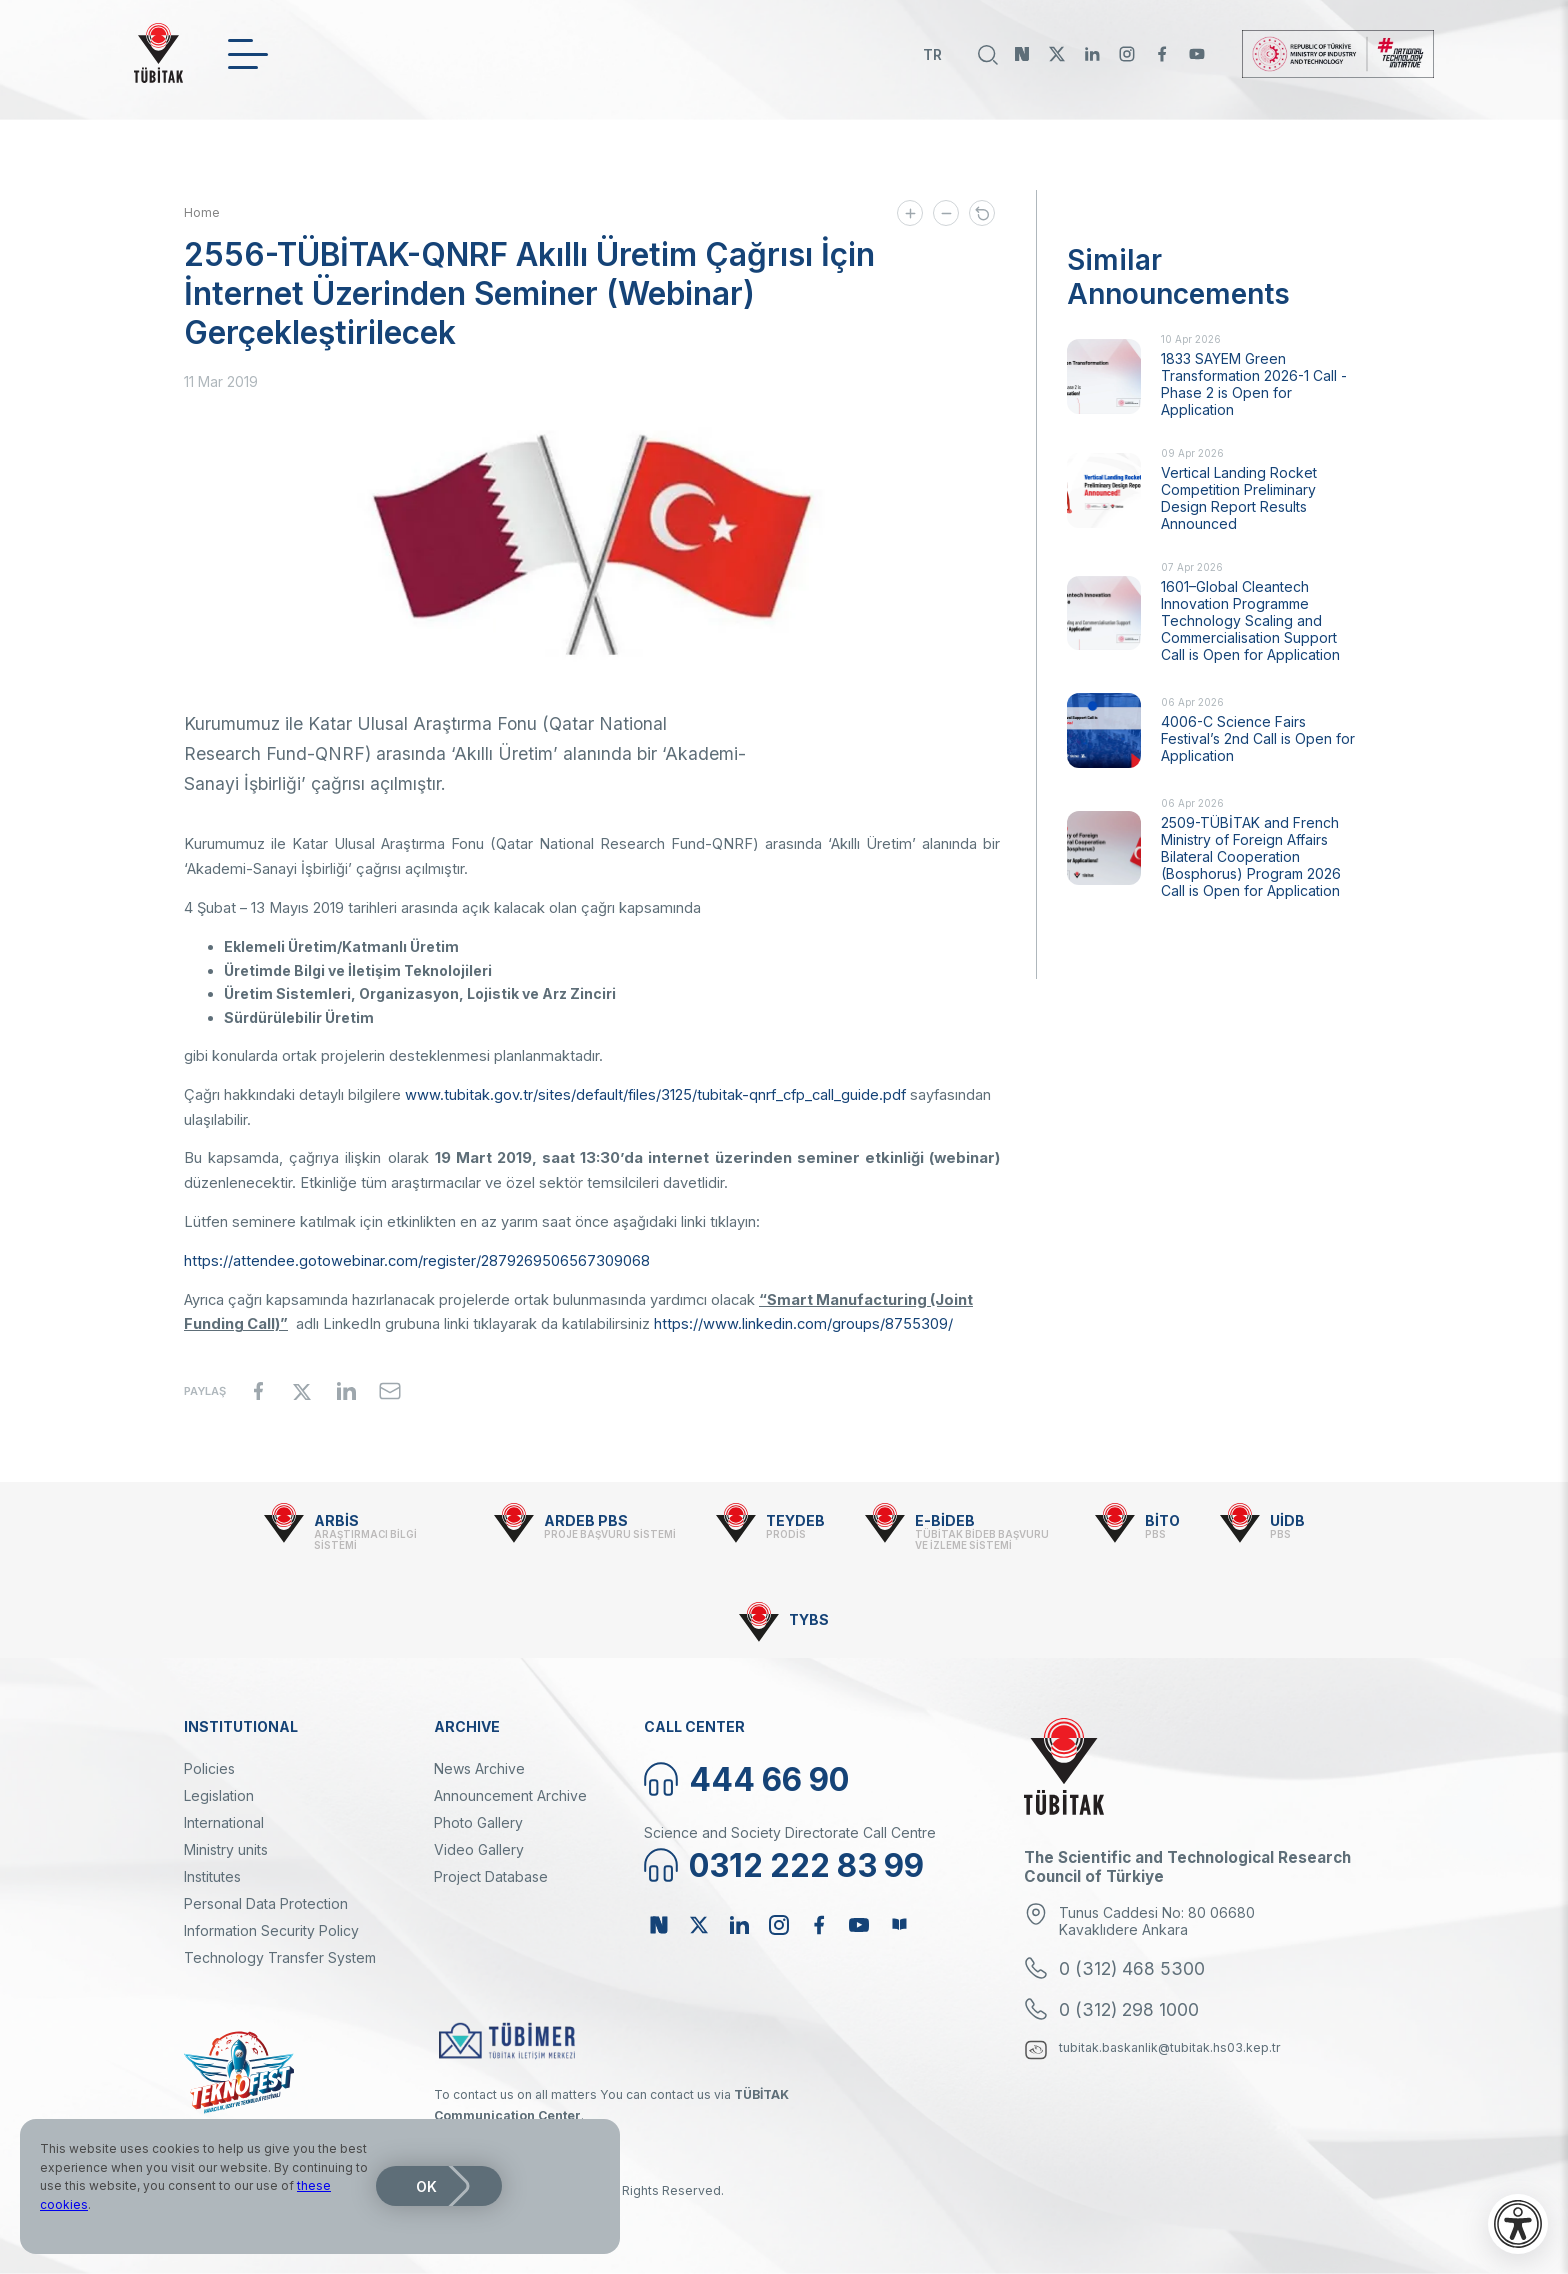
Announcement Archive (510, 1795)
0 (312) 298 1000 (1129, 2009)
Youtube (1197, 54)
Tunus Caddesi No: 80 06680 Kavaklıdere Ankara (1157, 1921)
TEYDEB (795, 1520)
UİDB (1287, 1520)
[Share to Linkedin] (346, 1391)
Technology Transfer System (280, 1957)
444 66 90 (769, 1779)
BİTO (1162, 1520)
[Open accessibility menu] (1518, 2224)
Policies (209, 1768)
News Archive (479, 1768)
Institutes (212, 1876)
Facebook (1162, 54)
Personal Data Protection (266, 1903)
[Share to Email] (390, 1391)
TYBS (809, 1619)
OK (426, 2186)
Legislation (219, 1795)
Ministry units (226, 1849)
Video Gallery (479, 1849)
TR (932, 54)
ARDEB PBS (586, 1520)
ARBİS (336, 1520)
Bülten (899, 1925)
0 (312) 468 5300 (1132, 1968)
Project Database (491, 1876)
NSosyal (1022, 54)
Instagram (1127, 54)
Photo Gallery (478, 1822)
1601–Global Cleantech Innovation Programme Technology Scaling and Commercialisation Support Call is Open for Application (1250, 620)
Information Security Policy (271, 1930)
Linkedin (1092, 54)
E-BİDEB (945, 1520)
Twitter (1057, 54)
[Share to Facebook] (258, 1391)
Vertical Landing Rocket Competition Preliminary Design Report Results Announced (1239, 498)
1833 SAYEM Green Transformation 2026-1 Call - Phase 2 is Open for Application (1254, 384)
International (224, 1822)
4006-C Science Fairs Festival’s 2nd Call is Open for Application (1258, 738)
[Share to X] (302, 1391)
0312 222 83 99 (806, 1865)
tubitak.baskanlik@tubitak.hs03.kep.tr (1170, 2047)
